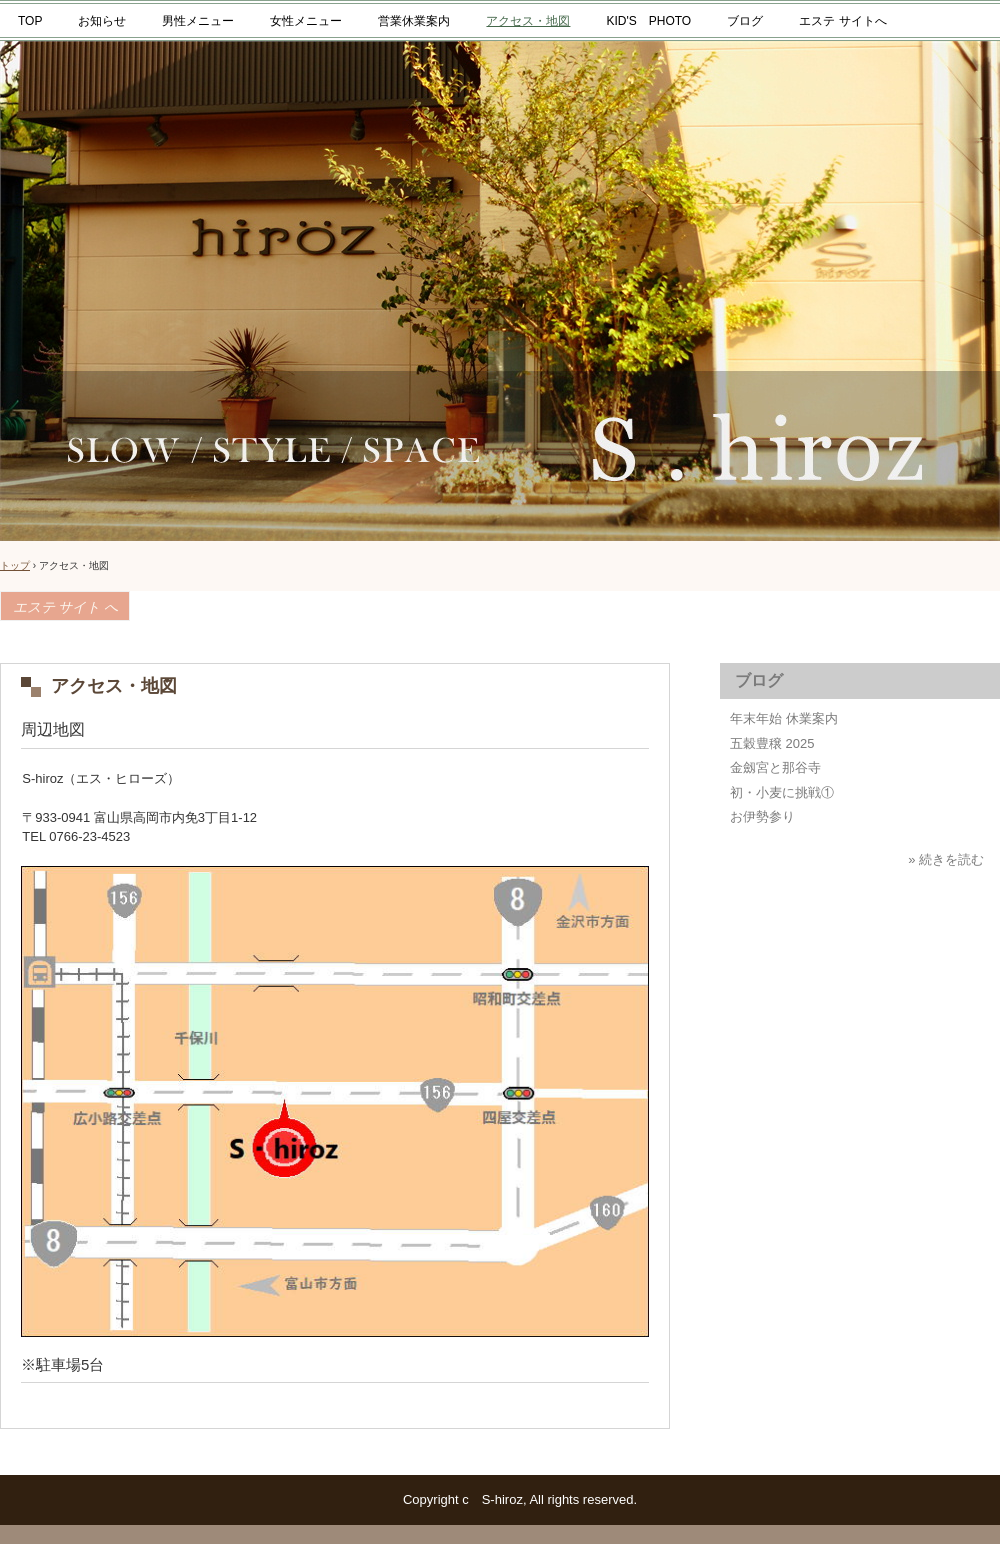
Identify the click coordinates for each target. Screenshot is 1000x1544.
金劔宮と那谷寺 (775, 767)
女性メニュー (306, 21)
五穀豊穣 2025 (772, 743)
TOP (30, 21)
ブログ (745, 21)
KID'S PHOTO (648, 21)
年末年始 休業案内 (784, 718)
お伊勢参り (762, 816)
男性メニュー (198, 21)
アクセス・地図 (528, 21)
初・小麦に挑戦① (782, 792)
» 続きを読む (946, 859)
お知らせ (102, 21)
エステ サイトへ (842, 21)
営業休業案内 (414, 21)
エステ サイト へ (65, 607)
